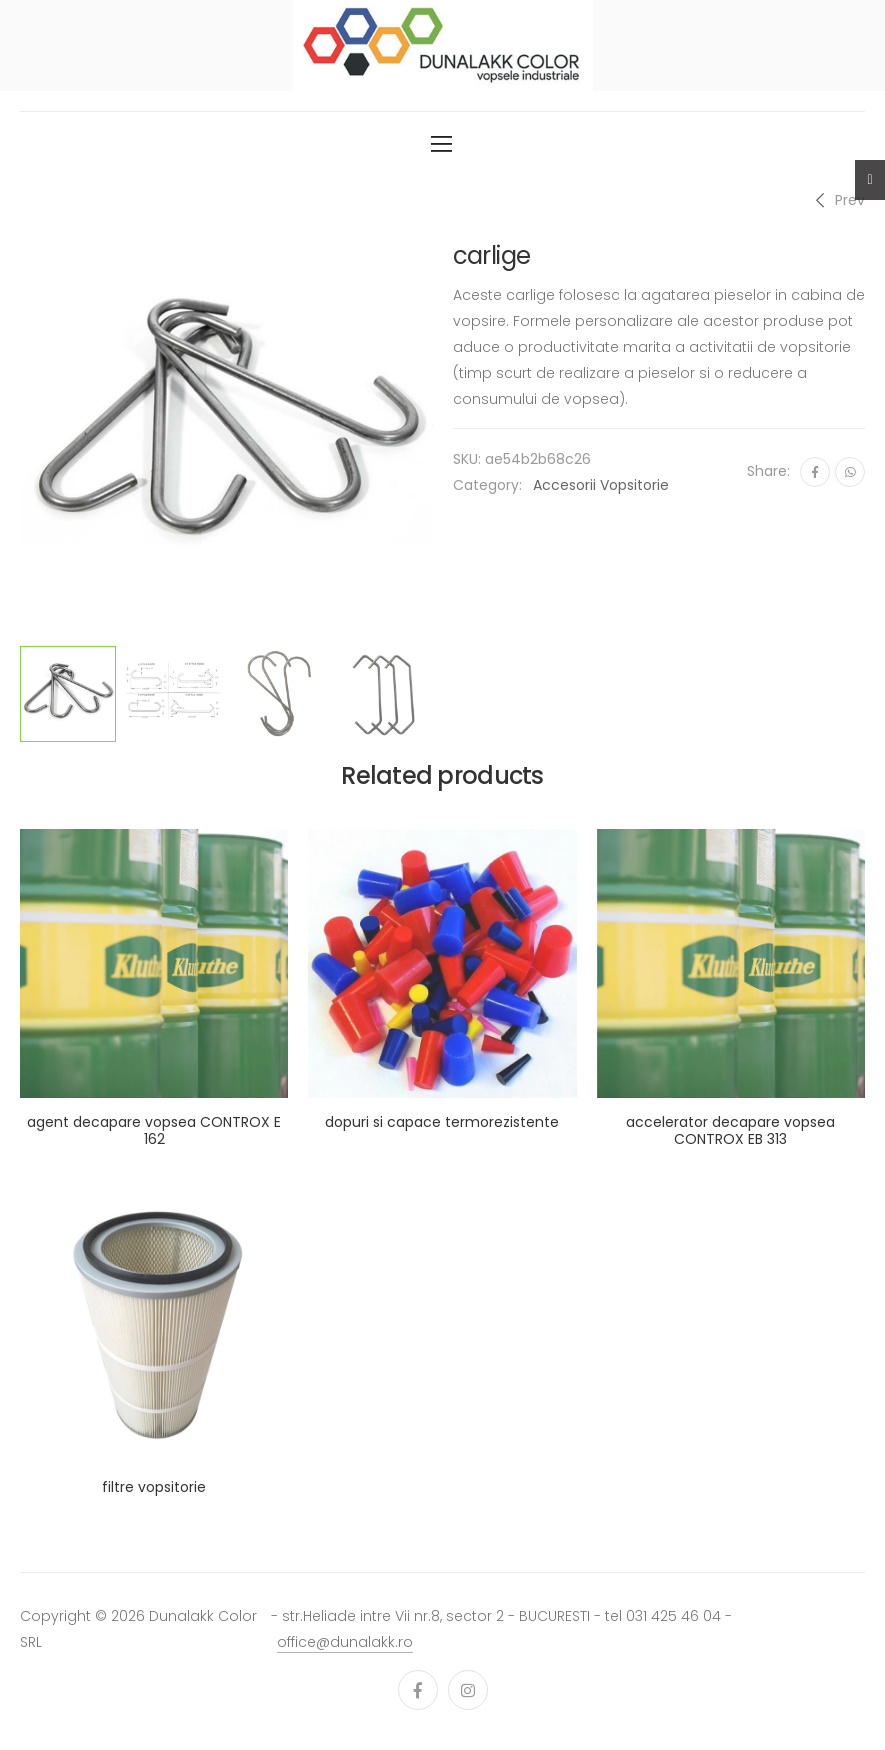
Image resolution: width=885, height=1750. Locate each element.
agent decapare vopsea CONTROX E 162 (154, 1131)
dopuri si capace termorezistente (442, 1122)
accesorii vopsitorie (601, 485)
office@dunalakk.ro (345, 1642)
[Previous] (837, 200)
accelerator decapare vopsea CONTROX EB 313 (730, 1131)
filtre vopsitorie (154, 1487)
